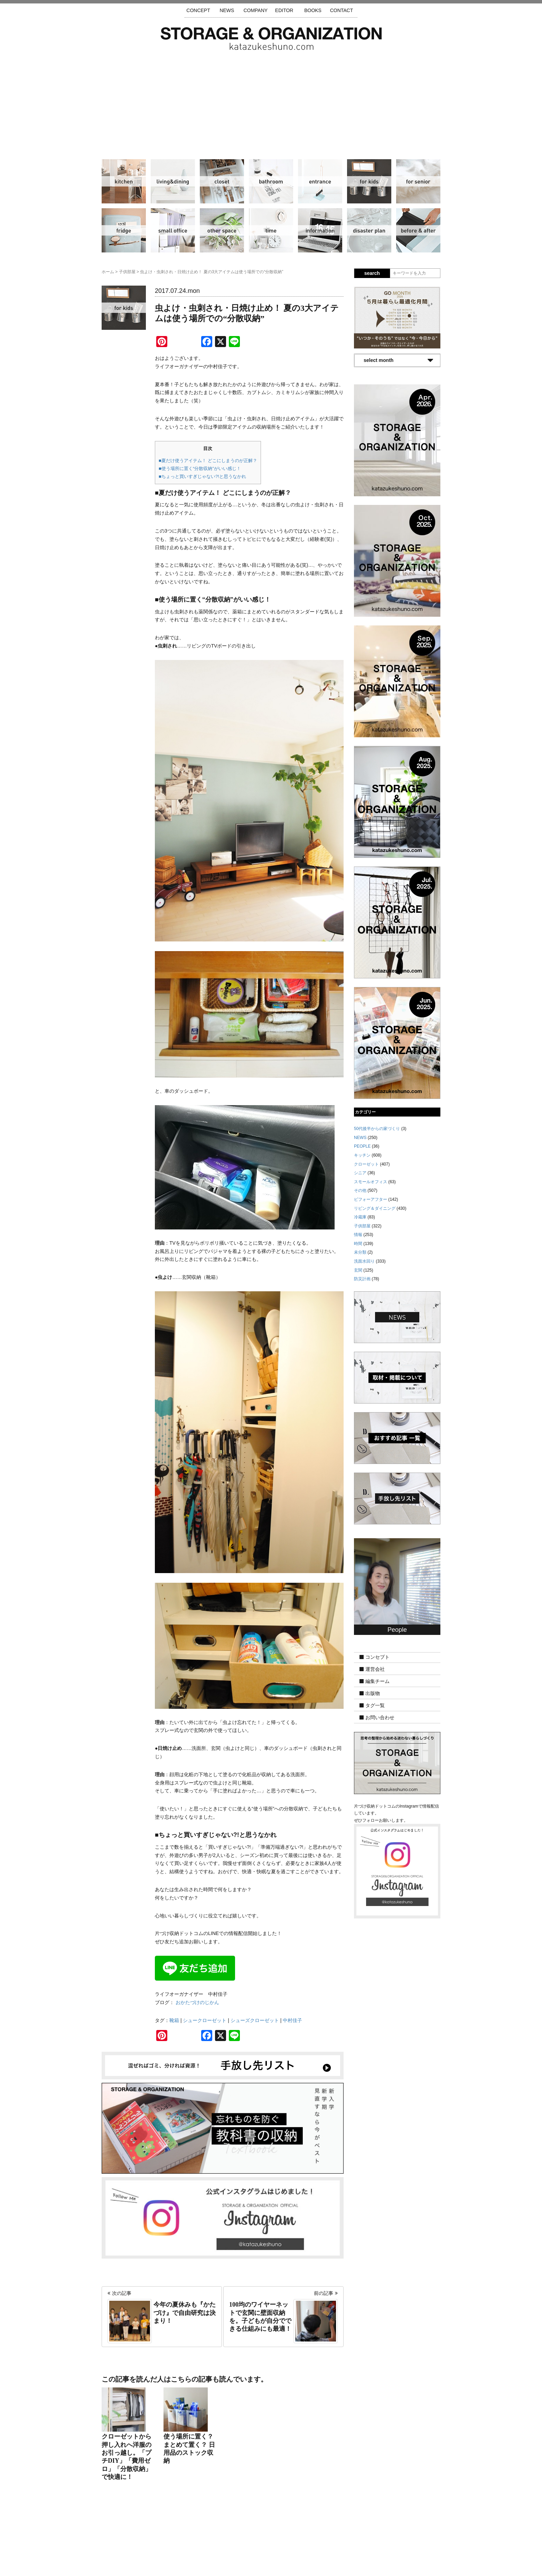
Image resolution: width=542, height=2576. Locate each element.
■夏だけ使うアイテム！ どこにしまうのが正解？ (208, 460)
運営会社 (375, 1669)
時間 (271, 230)
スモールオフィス (173, 230)
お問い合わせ (379, 1717)
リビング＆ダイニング (173, 181)
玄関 (320, 181)
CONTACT (341, 10)
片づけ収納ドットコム (271, 38)
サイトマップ (182, 2535)
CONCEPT (198, 10)
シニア (418, 181)
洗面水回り (271, 181)
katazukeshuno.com (271, 2561)
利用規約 (364, 2535)
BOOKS (312, 10)
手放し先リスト (220, 2535)
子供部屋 (369, 181)
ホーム (108, 271)
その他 (222, 230)
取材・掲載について (291, 2535)
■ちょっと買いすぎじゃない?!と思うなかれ (202, 476)
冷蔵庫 (124, 230)
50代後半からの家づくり (377, 1128)
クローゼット (222, 181)
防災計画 (369, 230)
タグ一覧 (375, 1705)
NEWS (226, 10)
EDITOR (284, 10)
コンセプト (377, 1657)
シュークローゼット (204, 2020)
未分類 (360, 1252)
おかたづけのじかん (197, 2002)
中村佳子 (292, 2020)
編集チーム (377, 1681)
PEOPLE (362, 1146)
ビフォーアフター (418, 230)
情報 (320, 230)
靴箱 (174, 2020)
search (372, 273)
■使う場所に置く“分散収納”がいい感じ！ (200, 468)
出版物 (372, 1693)
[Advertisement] (271, 102)
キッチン (124, 181)
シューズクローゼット (255, 2020)
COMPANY (255, 10)
